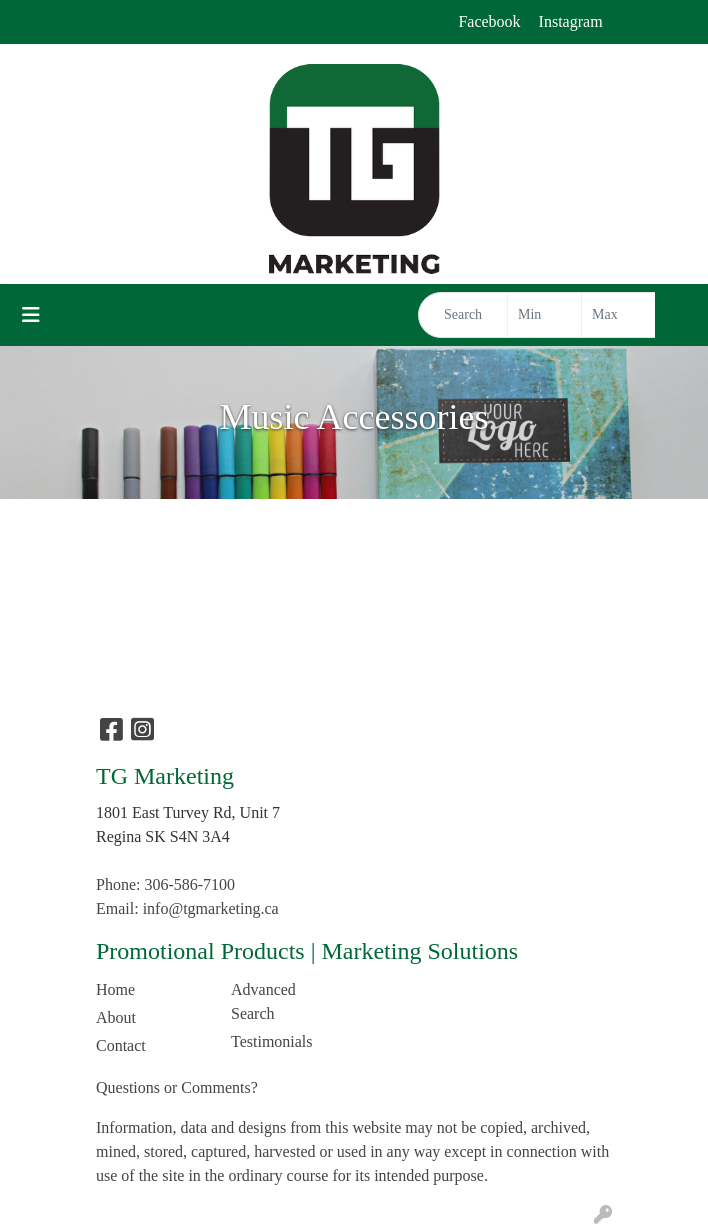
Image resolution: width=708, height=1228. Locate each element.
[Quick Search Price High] (618, 315)
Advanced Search (263, 1001)
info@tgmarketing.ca (211, 908)
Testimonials (272, 1041)
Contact (121, 1045)
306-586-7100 (189, 884)
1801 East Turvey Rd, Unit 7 (188, 812)
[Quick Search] (463, 315)
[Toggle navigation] (31, 315)
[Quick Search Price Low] (544, 315)
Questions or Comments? (177, 1087)
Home (115, 989)
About (116, 1017)
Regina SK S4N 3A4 (163, 836)
